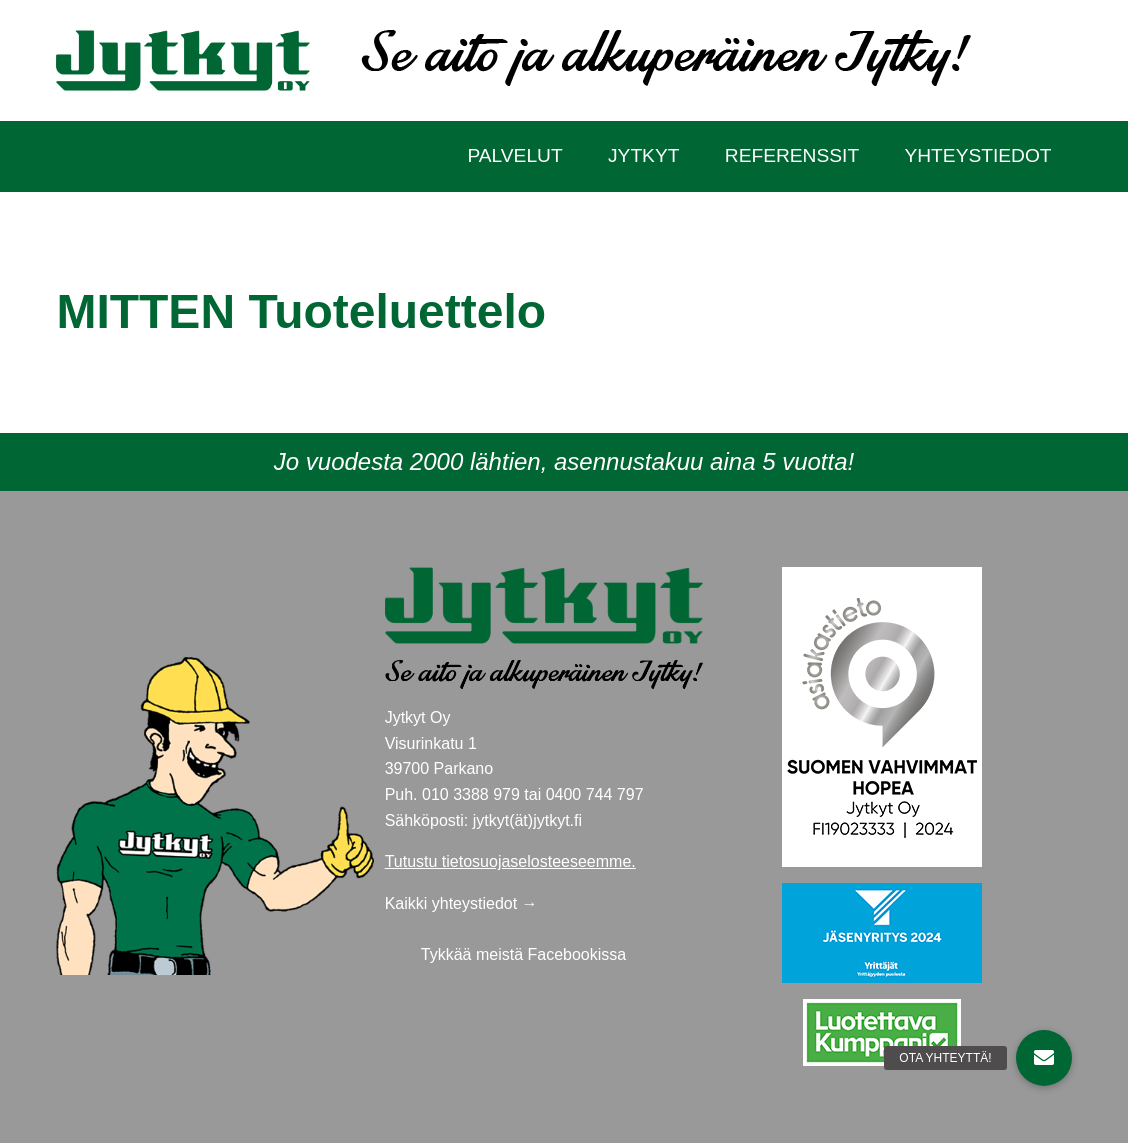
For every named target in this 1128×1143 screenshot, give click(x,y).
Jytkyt (643, 155)
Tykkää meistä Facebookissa (523, 954)
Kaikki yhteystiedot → (461, 903)
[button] (1044, 1058)
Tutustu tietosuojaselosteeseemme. (510, 861)
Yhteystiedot (977, 155)
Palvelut (514, 155)
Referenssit (792, 155)
